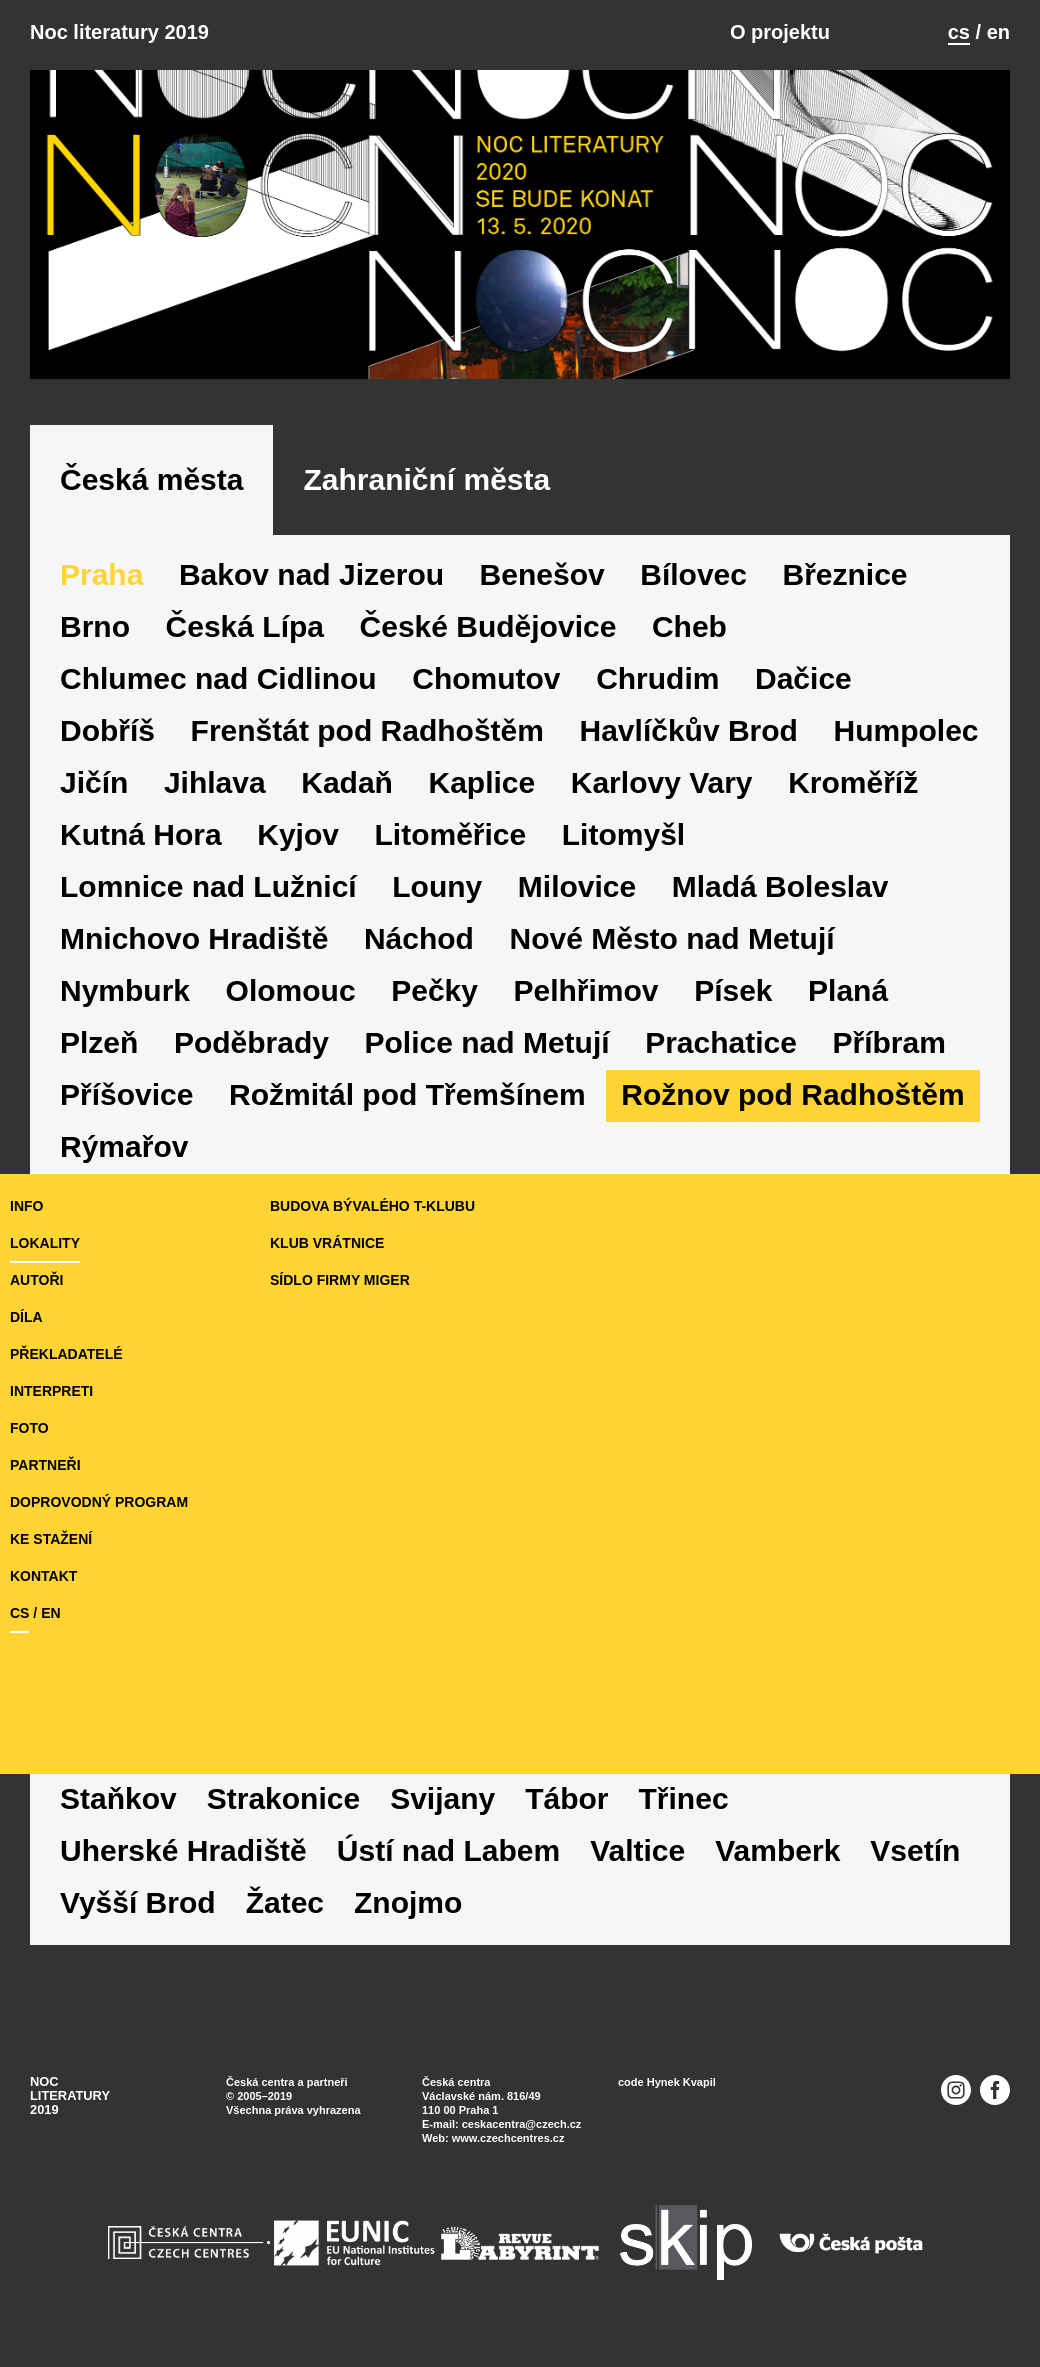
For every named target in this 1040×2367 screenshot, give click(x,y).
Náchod (419, 938)
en (998, 32)
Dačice (803, 678)
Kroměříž (853, 782)
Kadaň (347, 782)
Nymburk (125, 990)
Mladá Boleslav (780, 886)
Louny (437, 886)
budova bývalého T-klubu (372, 1206)
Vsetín (915, 1850)
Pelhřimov (586, 990)
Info (26, 1206)
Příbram (888, 1042)
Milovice (577, 886)
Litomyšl (623, 834)
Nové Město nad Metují (672, 938)
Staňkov (118, 1798)
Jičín (94, 782)
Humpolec (906, 730)
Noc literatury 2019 (119, 32)
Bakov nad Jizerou (311, 574)
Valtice (637, 1850)
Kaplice (481, 782)
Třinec (684, 1798)
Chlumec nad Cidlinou (218, 678)
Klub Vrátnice (327, 1243)
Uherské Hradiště (183, 1850)
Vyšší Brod (138, 1902)
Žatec (285, 1902)
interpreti (51, 1391)
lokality (45, 1243)
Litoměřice (451, 834)
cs (959, 32)
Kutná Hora (141, 834)
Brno (95, 626)
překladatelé (66, 1354)
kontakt (43, 1576)
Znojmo (408, 1902)
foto (29, 1428)
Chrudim (657, 678)
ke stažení (51, 1539)
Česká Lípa (245, 626)
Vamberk (777, 1850)
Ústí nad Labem (448, 1850)
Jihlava (215, 782)
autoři (36, 1280)
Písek (733, 990)
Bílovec (693, 574)
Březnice (845, 574)
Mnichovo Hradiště (194, 938)
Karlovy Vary (662, 782)
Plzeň (99, 1042)
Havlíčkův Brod (689, 730)
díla (26, 1317)
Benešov (542, 574)
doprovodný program (99, 1502)
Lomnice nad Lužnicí (208, 886)
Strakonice (283, 1798)
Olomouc (291, 990)
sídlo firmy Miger (340, 1280)
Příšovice (126, 1094)
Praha (101, 574)
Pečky (434, 990)
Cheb (689, 626)
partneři (45, 1465)
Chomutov (486, 678)
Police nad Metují (487, 1042)
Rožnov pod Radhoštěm (792, 1094)
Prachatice (721, 1042)
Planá (848, 990)
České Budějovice (488, 626)
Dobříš (107, 730)
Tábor (566, 1798)
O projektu (780, 32)
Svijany (442, 1798)
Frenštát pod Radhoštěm (367, 730)
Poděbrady (251, 1042)
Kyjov (298, 834)
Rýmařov (124, 1146)
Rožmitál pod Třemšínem (407, 1094)
